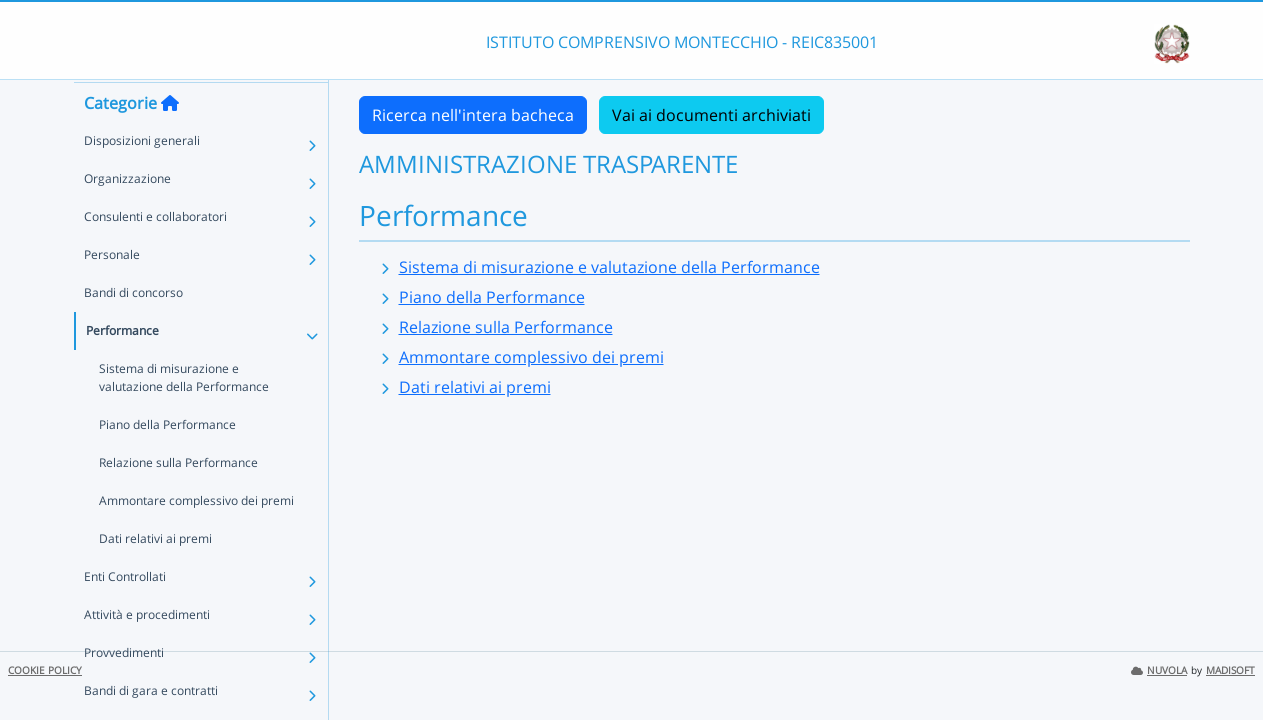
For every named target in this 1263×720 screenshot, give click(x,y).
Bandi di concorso (133, 330)
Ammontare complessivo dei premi (196, 538)
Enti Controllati (125, 614)
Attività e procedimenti (147, 652)
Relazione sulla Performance (178, 500)
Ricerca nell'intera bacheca (473, 115)
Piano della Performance (167, 462)
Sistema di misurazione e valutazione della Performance (184, 415)
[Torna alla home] (170, 141)
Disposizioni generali (142, 178)
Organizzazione (127, 216)
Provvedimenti (124, 690)
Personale (112, 292)
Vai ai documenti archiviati (711, 115)
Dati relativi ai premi (155, 576)
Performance (122, 368)
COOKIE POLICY (45, 670)
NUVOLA (1159, 670)
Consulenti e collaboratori (155, 254)
